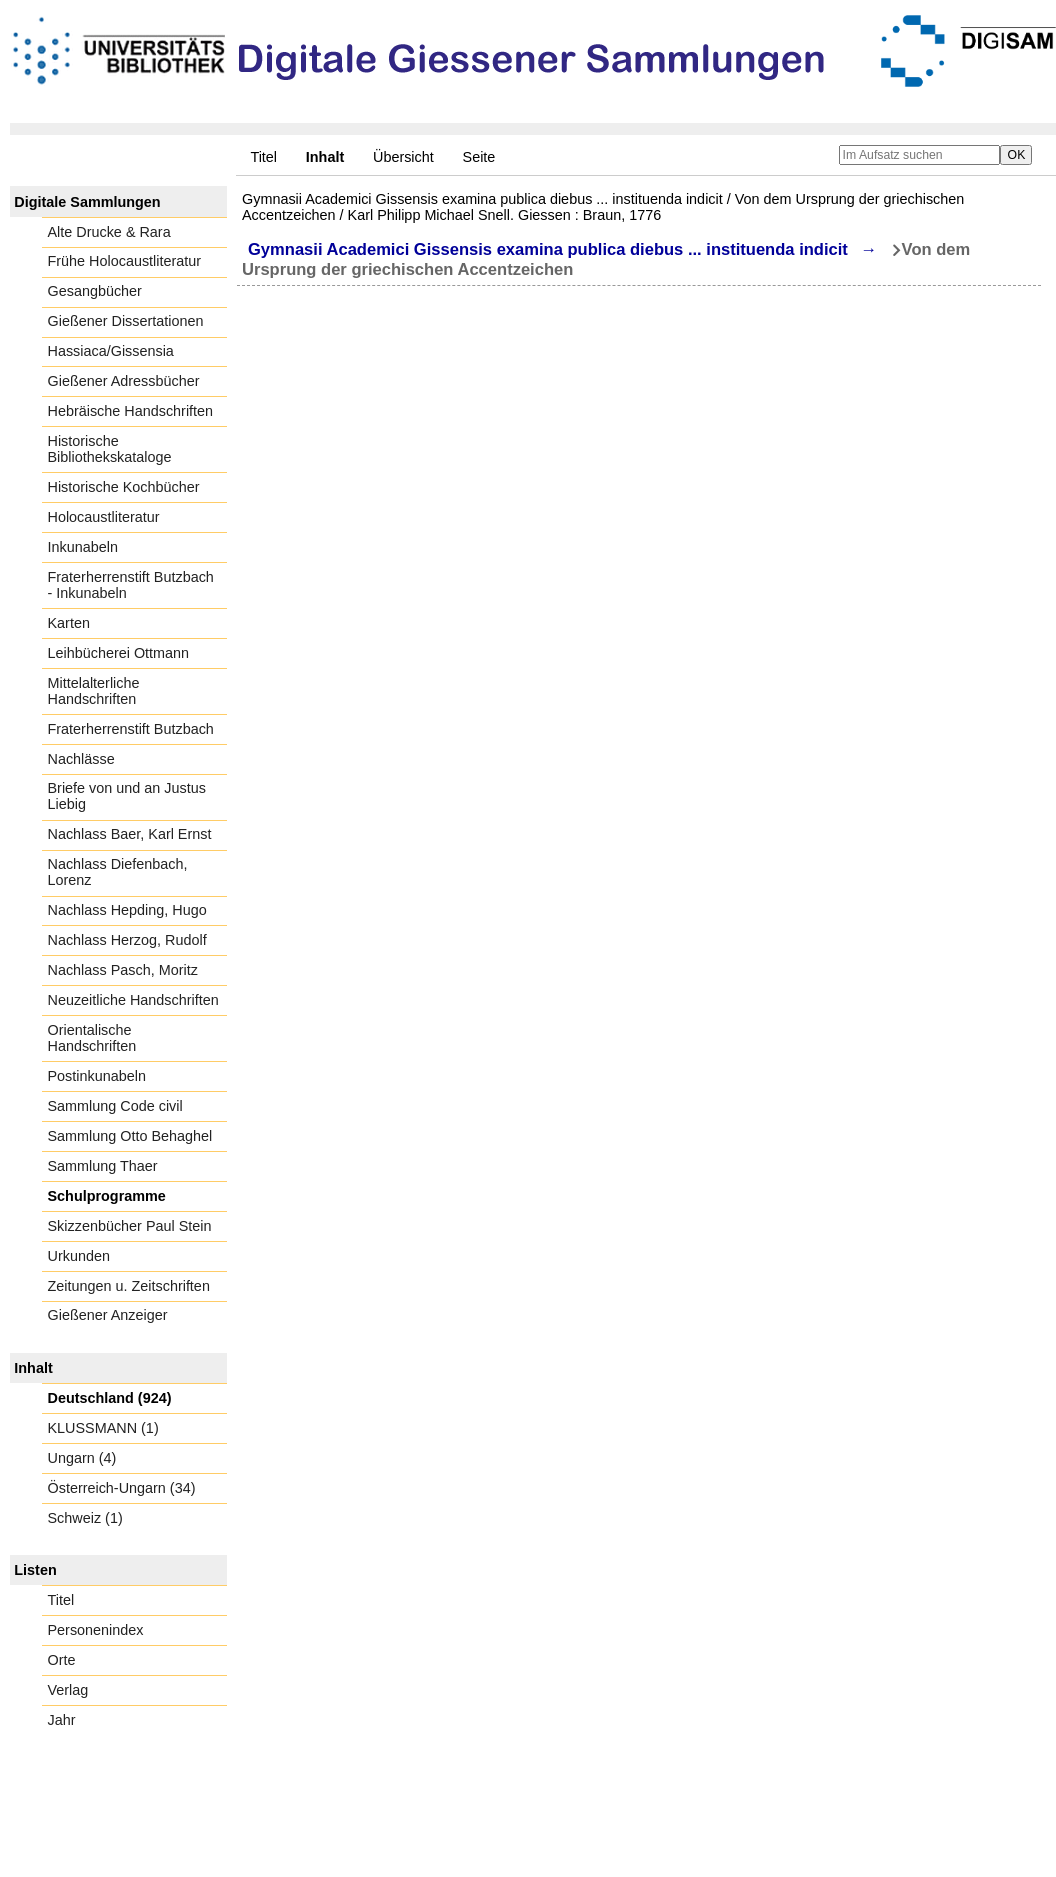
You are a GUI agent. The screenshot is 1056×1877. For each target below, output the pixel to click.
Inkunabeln (83, 547)
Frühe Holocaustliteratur (125, 261)
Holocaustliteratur (104, 517)
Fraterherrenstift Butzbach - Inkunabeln (131, 585)
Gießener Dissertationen (126, 321)
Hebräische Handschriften (131, 411)
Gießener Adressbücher (124, 381)
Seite (479, 157)
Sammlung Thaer (103, 1166)
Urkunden (79, 1256)
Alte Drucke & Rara (109, 232)
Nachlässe (81, 759)
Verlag (68, 1690)
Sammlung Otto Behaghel (130, 1136)
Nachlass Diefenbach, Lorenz (118, 872)
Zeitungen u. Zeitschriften (129, 1286)
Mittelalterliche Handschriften (94, 691)
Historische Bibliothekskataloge (110, 449)
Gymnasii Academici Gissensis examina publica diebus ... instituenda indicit (548, 249)
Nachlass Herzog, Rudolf (127, 940)
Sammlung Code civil (115, 1106)
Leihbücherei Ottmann (119, 653)
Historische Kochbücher (124, 487)
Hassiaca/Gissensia (111, 351)
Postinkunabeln (97, 1076)
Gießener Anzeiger (108, 1315)
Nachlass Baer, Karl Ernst (130, 834)
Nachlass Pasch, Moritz (123, 970)
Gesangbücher (95, 291)
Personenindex (96, 1630)
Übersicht (403, 157)
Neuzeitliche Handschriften (133, 1000)
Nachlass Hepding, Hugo (127, 910)
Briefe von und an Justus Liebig (127, 796)
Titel (263, 157)
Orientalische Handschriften (92, 1038)
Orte (62, 1660)
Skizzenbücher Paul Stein (130, 1226)
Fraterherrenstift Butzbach (131, 729)
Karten (69, 623)
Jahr (62, 1720)
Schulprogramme (107, 1196)
